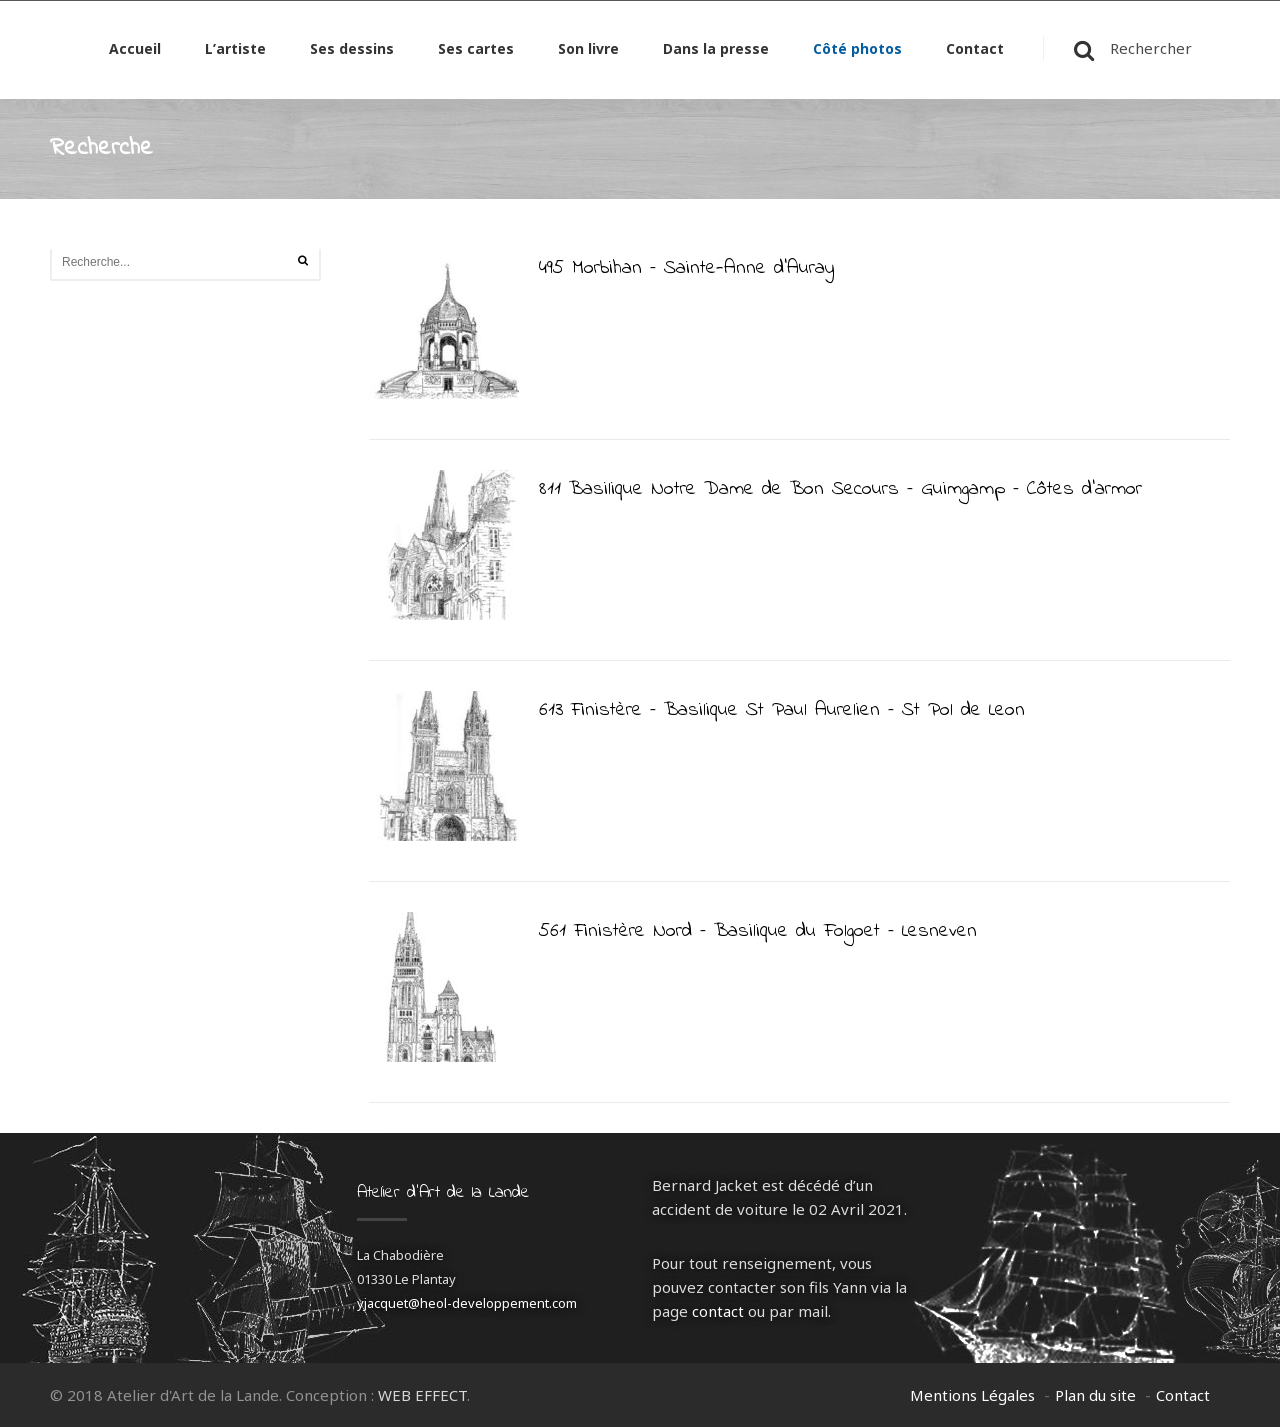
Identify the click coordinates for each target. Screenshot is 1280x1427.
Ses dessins (352, 53)
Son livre (588, 53)
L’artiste (235, 53)
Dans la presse (716, 53)
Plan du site (1095, 1395)
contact (718, 1311)
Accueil (135, 53)
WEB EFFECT (422, 1395)
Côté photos (857, 53)
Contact (975, 53)
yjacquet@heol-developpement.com (467, 1303)
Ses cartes (476, 53)
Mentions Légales (972, 1395)
